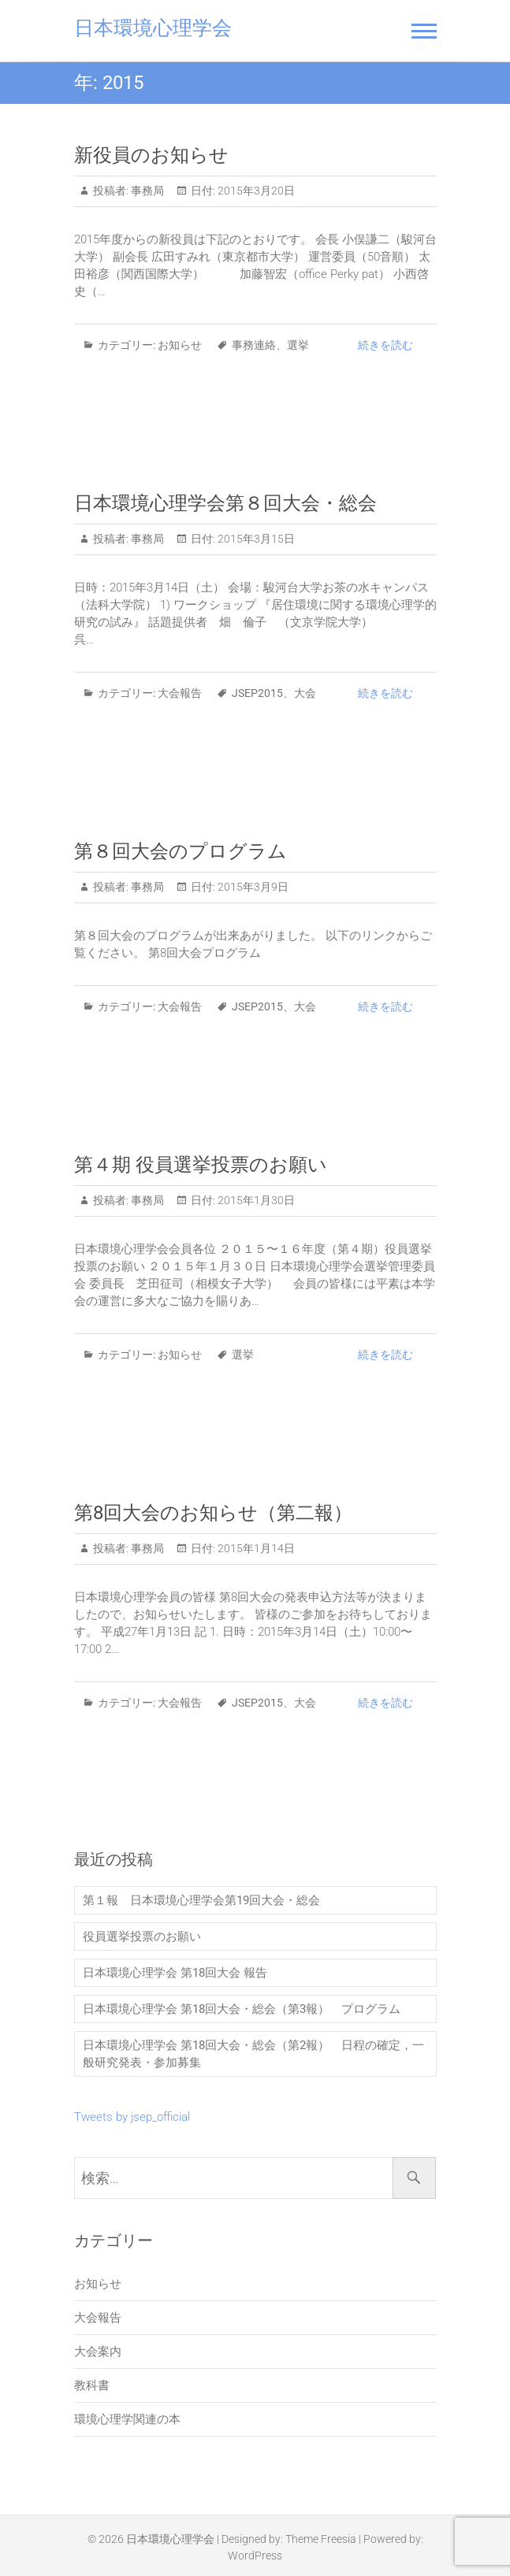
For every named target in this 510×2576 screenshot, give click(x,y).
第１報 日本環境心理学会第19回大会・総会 (201, 1900)
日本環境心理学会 (153, 28)
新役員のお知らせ (151, 155)
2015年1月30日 (255, 1200)
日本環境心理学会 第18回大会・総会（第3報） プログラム (241, 2009)
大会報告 (180, 693)
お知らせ (180, 345)
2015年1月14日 (255, 1548)
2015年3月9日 (252, 886)
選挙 (298, 345)
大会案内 (97, 2351)
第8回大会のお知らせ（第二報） (213, 1513)
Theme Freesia (320, 2539)
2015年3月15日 (255, 538)
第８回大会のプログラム (180, 851)
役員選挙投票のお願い (142, 1936)
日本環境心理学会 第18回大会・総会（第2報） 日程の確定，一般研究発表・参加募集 (253, 2054)
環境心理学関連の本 (127, 2419)
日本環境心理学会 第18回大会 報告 (175, 1973)
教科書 (92, 2385)
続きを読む (385, 345)
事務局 (146, 190)
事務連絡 (254, 345)
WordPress (255, 2555)
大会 (305, 693)
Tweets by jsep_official (132, 2117)
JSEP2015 (257, 693)
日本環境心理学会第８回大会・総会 (225, 503)
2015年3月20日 (255, 190)
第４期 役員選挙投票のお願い (200, 1165)
